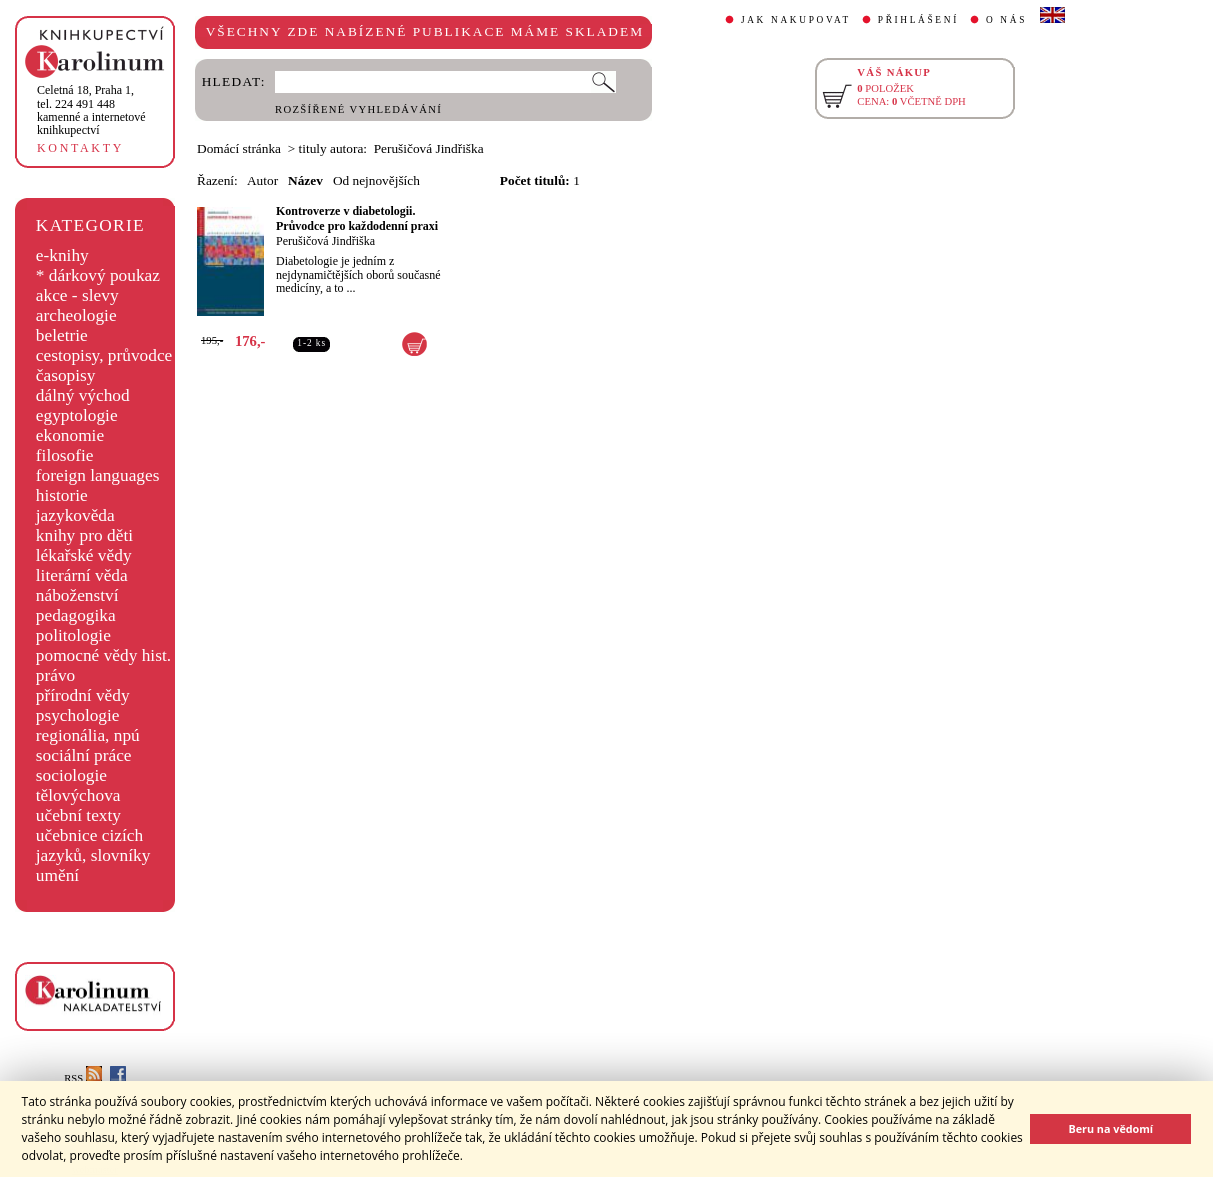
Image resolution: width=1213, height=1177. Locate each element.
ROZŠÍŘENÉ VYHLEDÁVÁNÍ (358, 109)
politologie (73, 635)
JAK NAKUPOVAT (796, 20)
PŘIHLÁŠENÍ (918, 20)
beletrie (62, 335)
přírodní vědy (83, 695)
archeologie (76, 315)
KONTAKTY (80, 148)
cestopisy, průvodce (104, 355)
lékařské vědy (84, 555)
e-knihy (62, 255)
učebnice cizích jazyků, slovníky (93, 845)
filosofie (65, 455)
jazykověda (75, 515)
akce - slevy (77, 295)
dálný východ (83, 395)
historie (62, 495)
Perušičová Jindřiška (325, 241)
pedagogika (76, 615)
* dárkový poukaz (98, 275)
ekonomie (70, 435)
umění (57, 875)
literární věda (82, 575)
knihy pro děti (84, 535)
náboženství (77, 595)
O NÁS (1006, 20)
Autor (262, 180)
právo (55, 675)
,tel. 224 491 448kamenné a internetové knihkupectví (91, 110)
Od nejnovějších (376, 180)
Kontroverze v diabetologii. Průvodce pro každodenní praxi (357, 218)
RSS (83, 1078)
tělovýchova (78, 795)
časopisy (66, 375)
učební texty (78, 815)
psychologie (78, 715)
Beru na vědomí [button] (1110, 1128)
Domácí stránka (239, 148)
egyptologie (77, 415)
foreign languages (98, 475)
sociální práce (84, 755)
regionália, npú (88, 735)
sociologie (71, 775)
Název (305, 180)
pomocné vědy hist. (103, 655)
